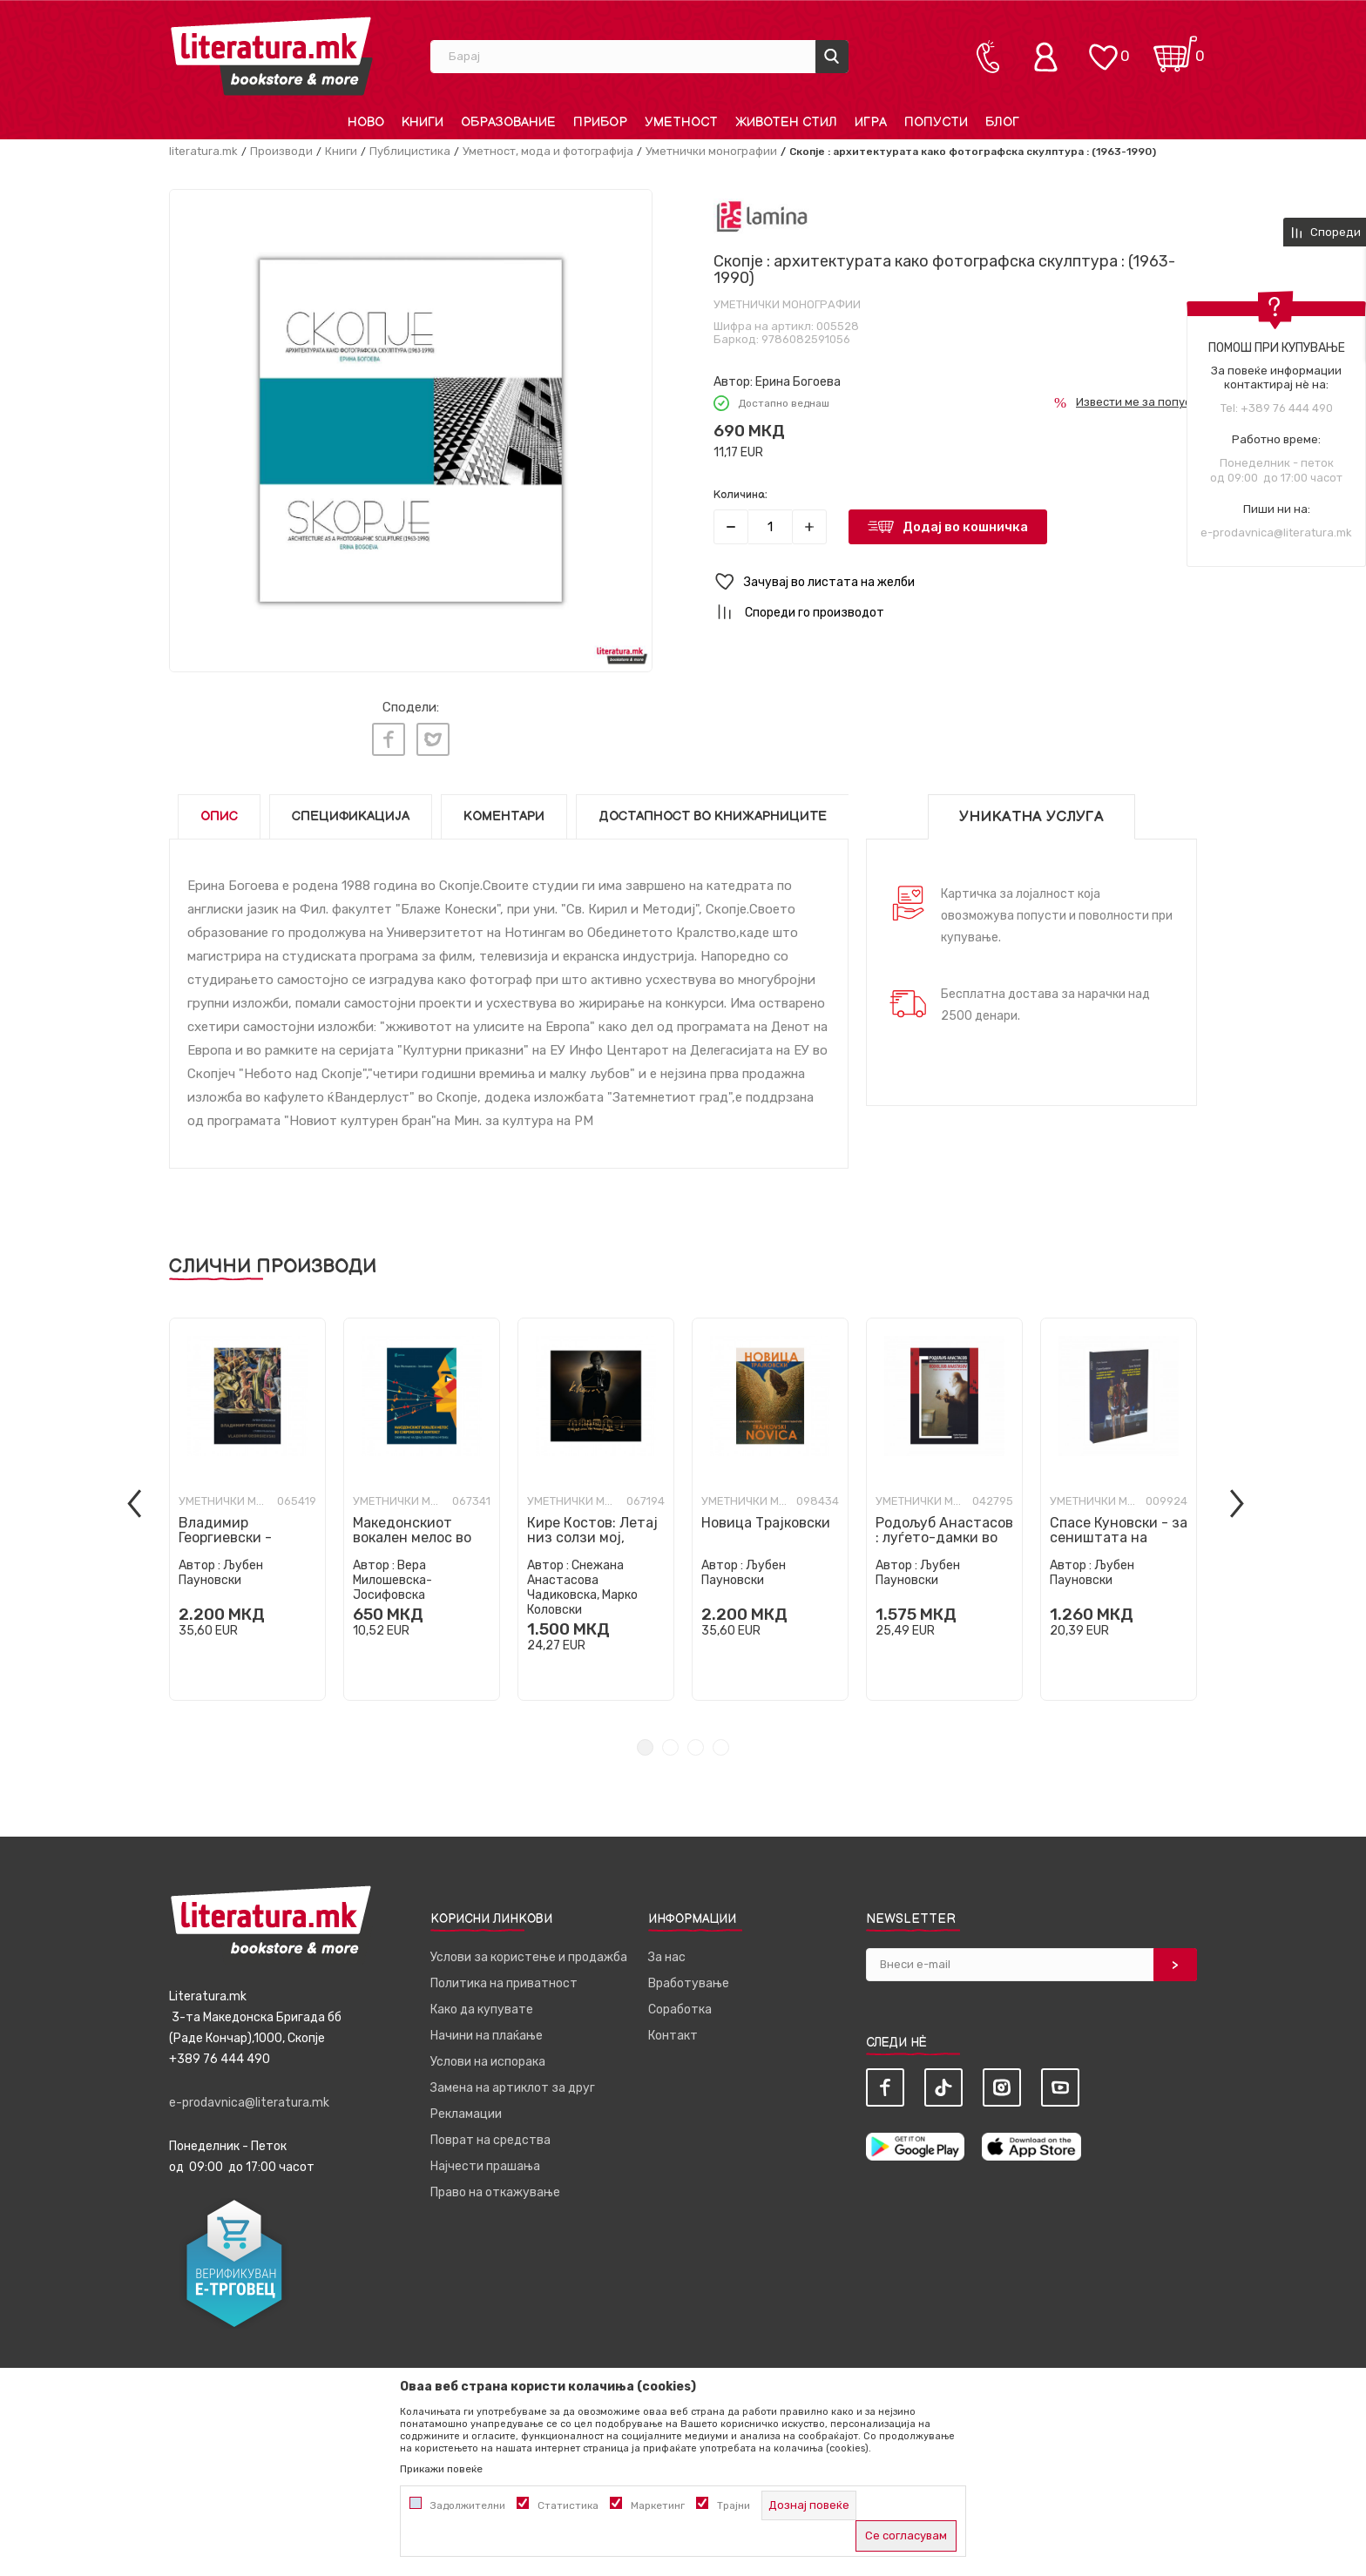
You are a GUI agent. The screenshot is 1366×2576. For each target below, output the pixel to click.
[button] (955, 582)
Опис (219, 808)
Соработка (680, 2001)
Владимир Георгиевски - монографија (225, 1529)
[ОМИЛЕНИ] (1103, 48)
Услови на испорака (487, 2054)
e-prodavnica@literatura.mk (1276, 532)
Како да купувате (481, 2001)
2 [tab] (670, 1739)
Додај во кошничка (965, 527)
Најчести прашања (485, 2158)
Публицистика (409, 151)
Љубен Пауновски (221, 1565)
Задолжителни (467, 2505)
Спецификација (350, 808)
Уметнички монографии (711, 151)
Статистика (568, 2505)
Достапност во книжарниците (712, 808)
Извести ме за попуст (1136, 401)
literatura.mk (203, 151)
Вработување (688, 1975)
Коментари (503, 808)
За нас (667, 1949)
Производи (281, 151)
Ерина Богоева (798, 381)
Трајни (733, 2505)
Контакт (673, 2027)
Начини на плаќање (486, 2027)
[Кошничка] (1175, 48)
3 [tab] (695, 1739)
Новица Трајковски (765, 1514)
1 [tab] (645, 1739)
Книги (341, 151)
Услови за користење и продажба (528, 1949)
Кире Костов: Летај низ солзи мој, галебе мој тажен (592, 1529)
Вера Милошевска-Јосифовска (392, 1572)
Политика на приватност (504, 1975)
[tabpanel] (247, 1501)
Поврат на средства (490, 2132)
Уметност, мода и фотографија (548, 151)
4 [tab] (721, 1739)
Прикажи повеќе (441, 2469)
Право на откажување (495, 2184)
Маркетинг (658, 2505)
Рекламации (466, 2106)
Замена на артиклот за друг (512, 2080)
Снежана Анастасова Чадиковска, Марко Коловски (582, 1579)
